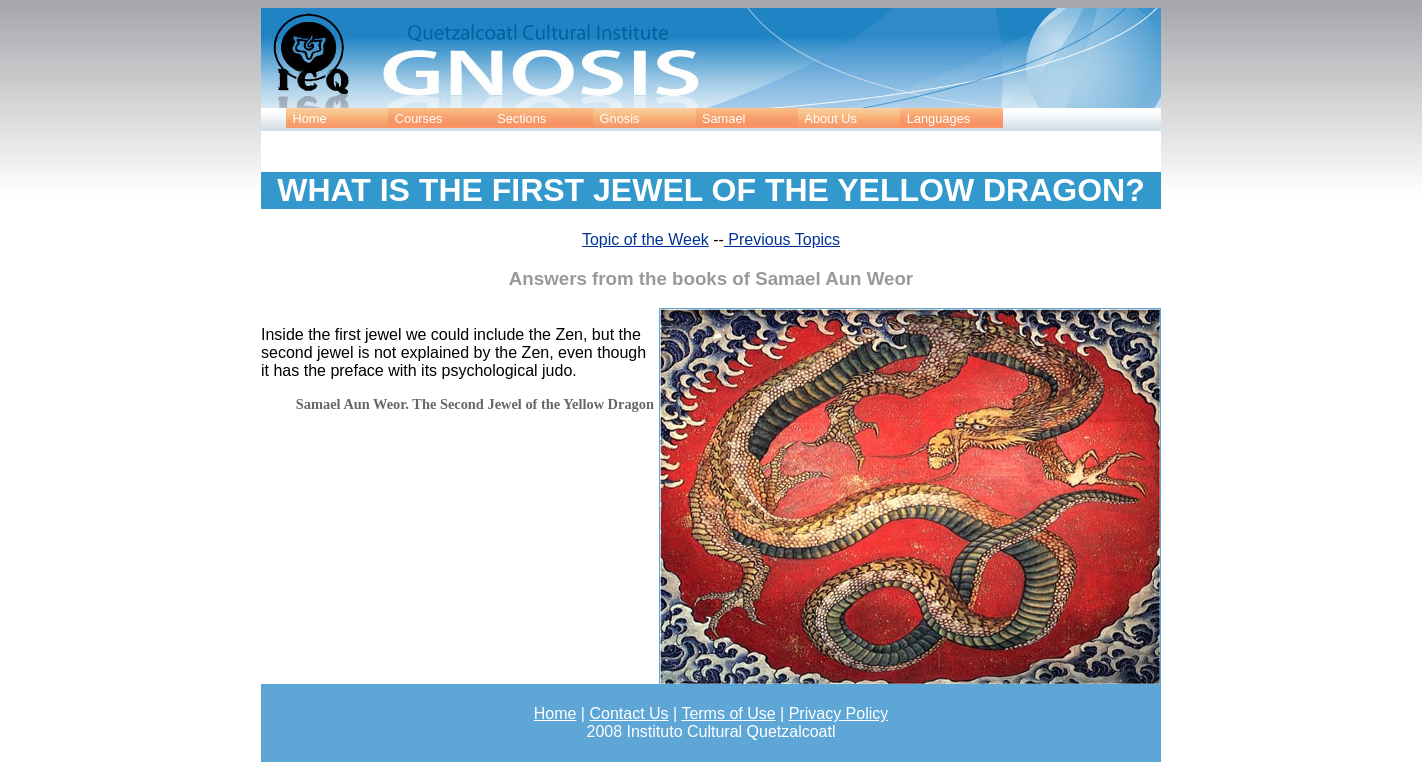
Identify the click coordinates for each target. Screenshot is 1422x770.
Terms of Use (728, 713)
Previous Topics (782, 239)
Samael (723, 118)
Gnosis (620, 118)
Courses (419, 118)
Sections (521, 118)
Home (309, 118)
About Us (830, 118)
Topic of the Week (645, 239)
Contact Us (628, 713)
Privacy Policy (839, 713)
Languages (938, 118)
